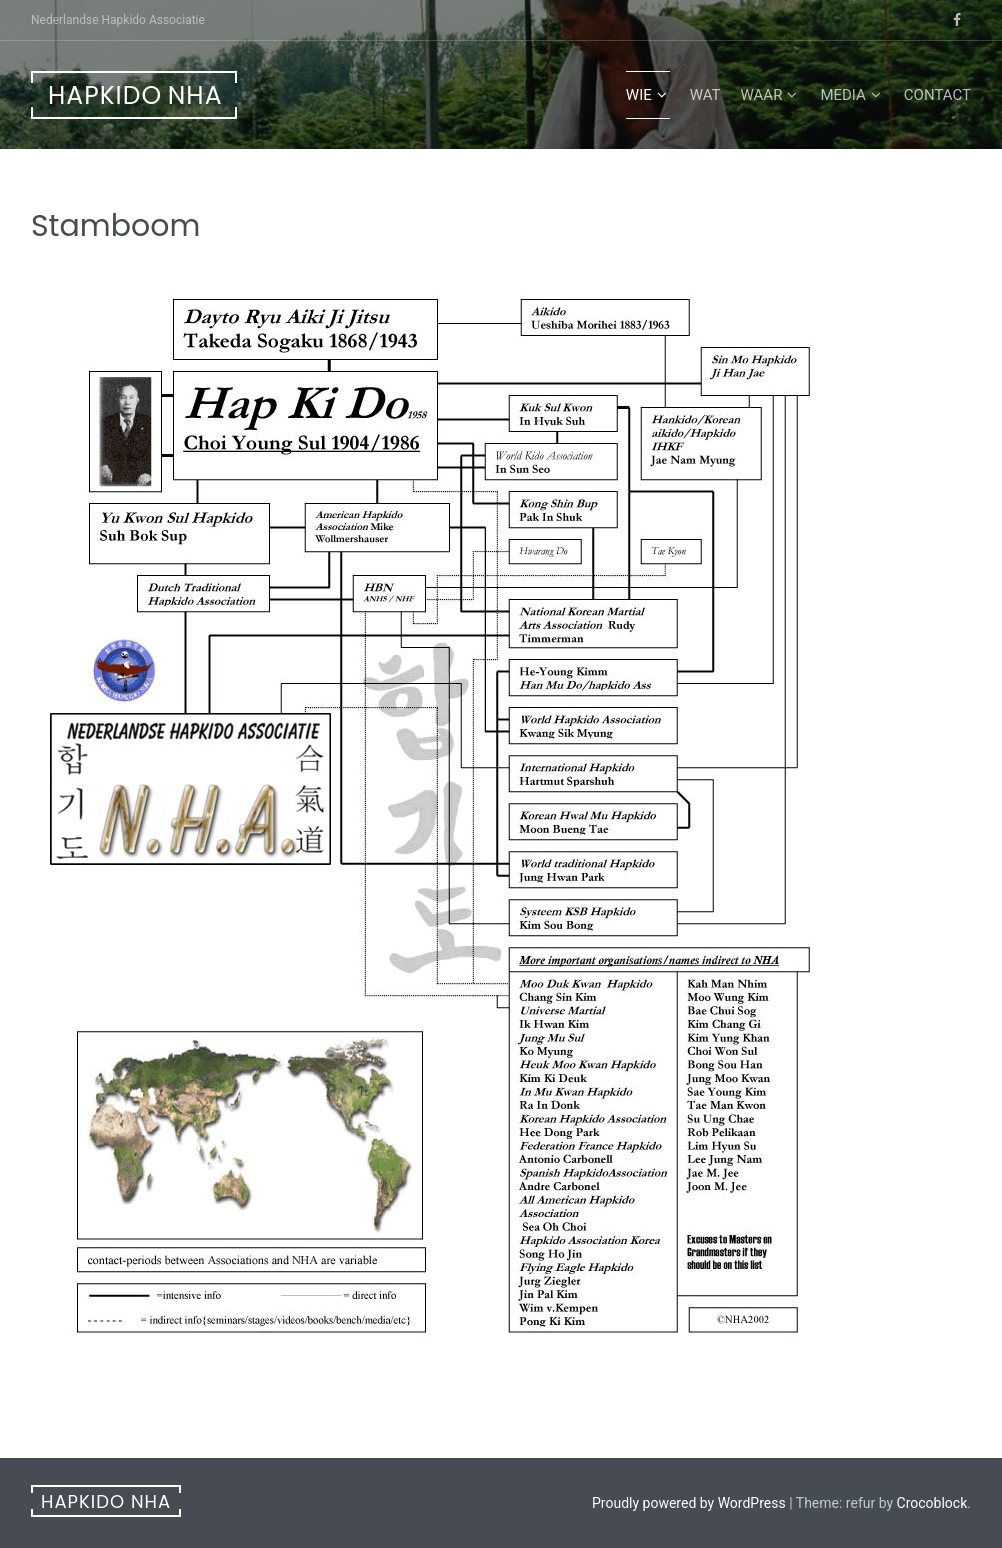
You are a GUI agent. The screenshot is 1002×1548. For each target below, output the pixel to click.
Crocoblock (932, 1503)
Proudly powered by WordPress (689, 1503)
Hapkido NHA (135, 95)
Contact (937, 95)
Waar (762, 95)
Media (842, 95)
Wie (639, 95)
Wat (705, 95)
